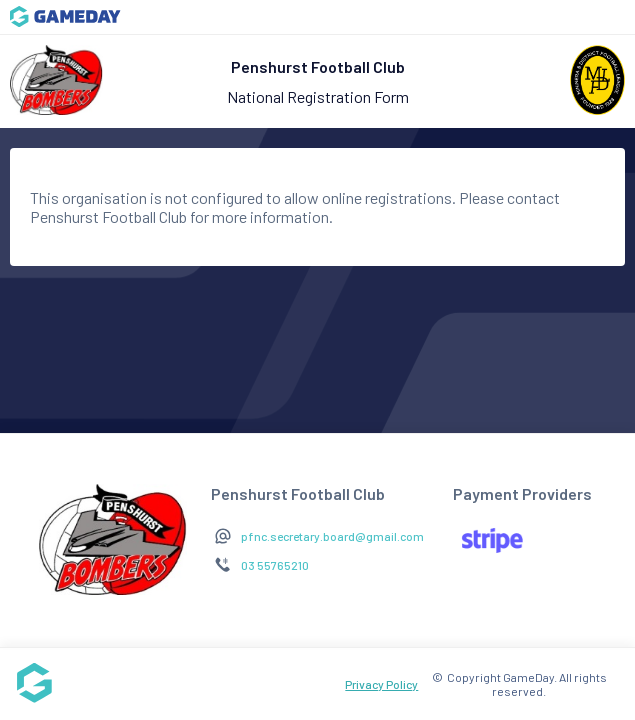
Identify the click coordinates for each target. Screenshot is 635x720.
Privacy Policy (381, 684)
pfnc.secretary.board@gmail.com (332, 536)
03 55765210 (275, 565)
